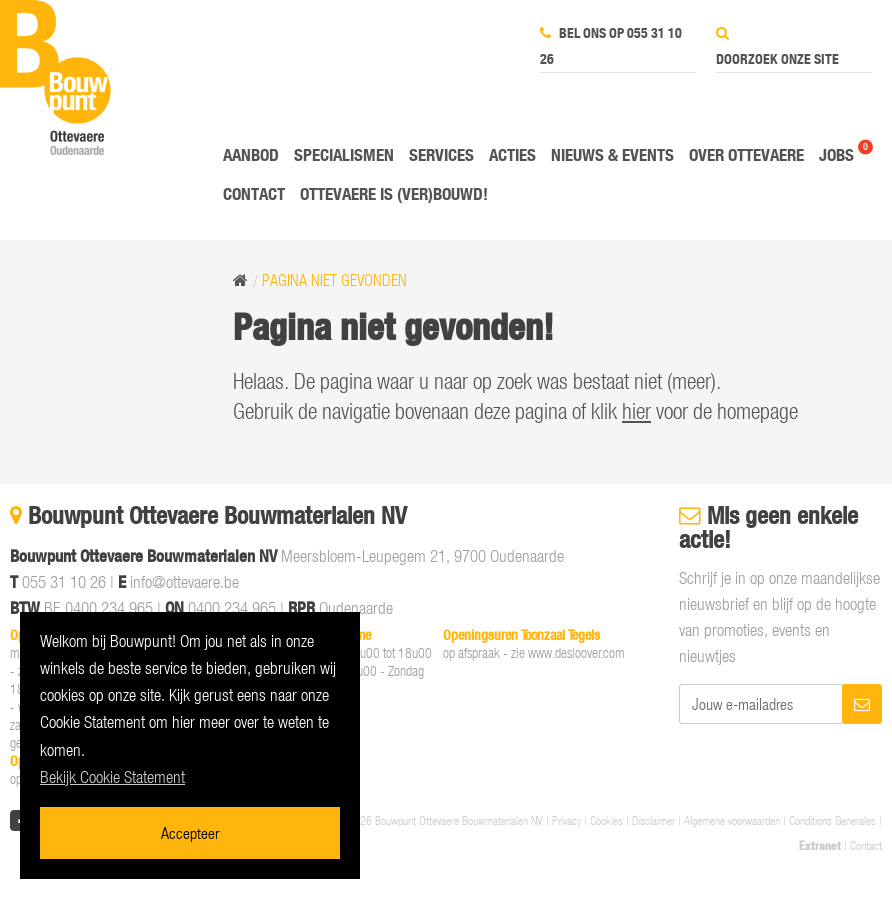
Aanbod (251, 154)
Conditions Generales (832, 820)
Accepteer (190, 832)
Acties (512, 154)
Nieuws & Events (612, 154)
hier (636, 411)
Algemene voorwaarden (732, 820)
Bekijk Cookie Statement (112, 777)
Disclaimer (653, 820)
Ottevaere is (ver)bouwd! (394, 193)
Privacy (566, 820)
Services (441, 154)
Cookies (606, 820)
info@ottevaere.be (184, 582)
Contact (254, 193)
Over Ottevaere (746, 154)
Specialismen (344, 154)
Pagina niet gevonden (334, 280)
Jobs (836, 154)
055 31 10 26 (64, 582)
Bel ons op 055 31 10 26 (611, 46)
